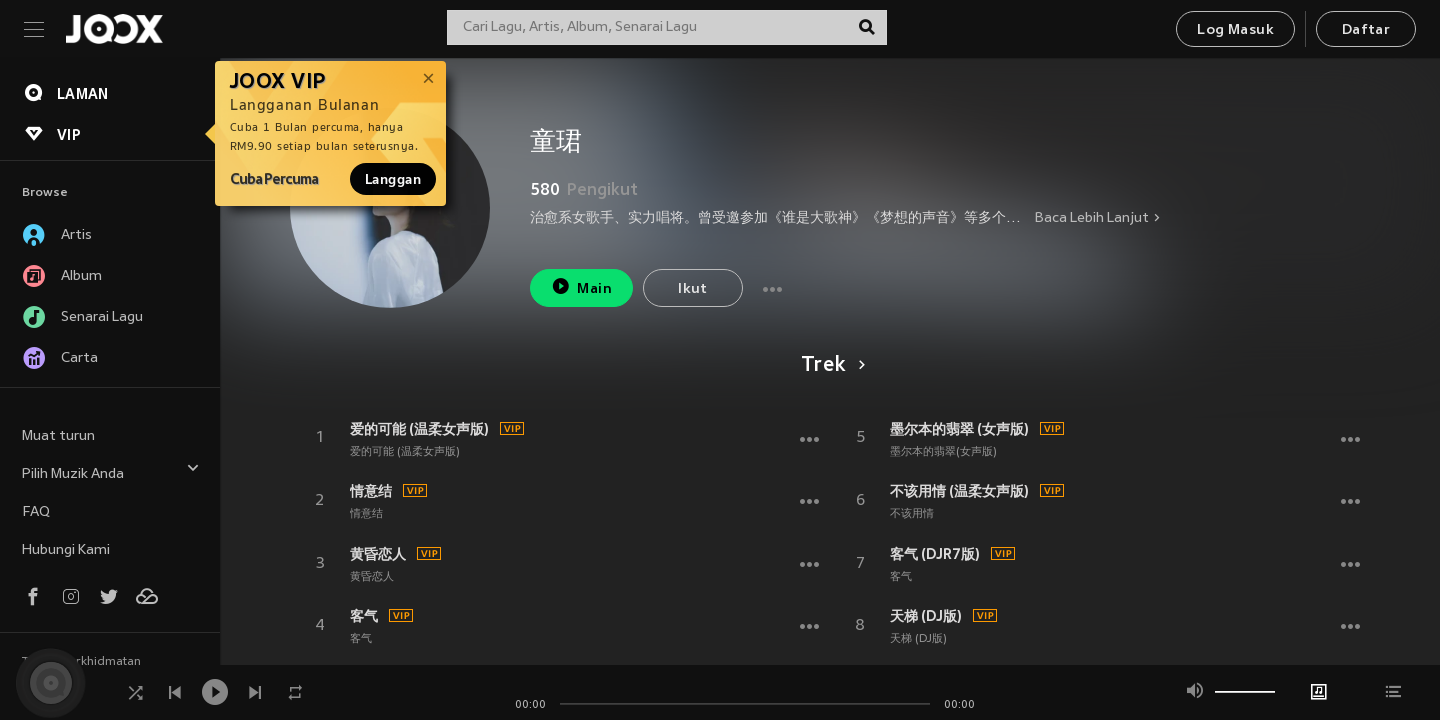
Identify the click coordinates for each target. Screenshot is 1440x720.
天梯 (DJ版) (926, 616)
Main (581, 286)
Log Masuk (1235, 30)
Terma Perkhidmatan (81, 662)
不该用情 (912, 514)
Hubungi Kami (66, 550)
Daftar (1366, 30)
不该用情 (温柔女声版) (959, 491)
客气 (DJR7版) (935, 554)
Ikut (693, 289)
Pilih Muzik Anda (111, 471)
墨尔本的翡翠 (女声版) (959, 429)
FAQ (36, 512)
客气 (364, 616)
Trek (829, 366)
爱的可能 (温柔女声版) (419, 429)
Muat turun (58, 436)
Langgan (393, 179)
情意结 (371, 491)
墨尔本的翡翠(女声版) (943, 452)
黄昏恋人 (378, 554)
